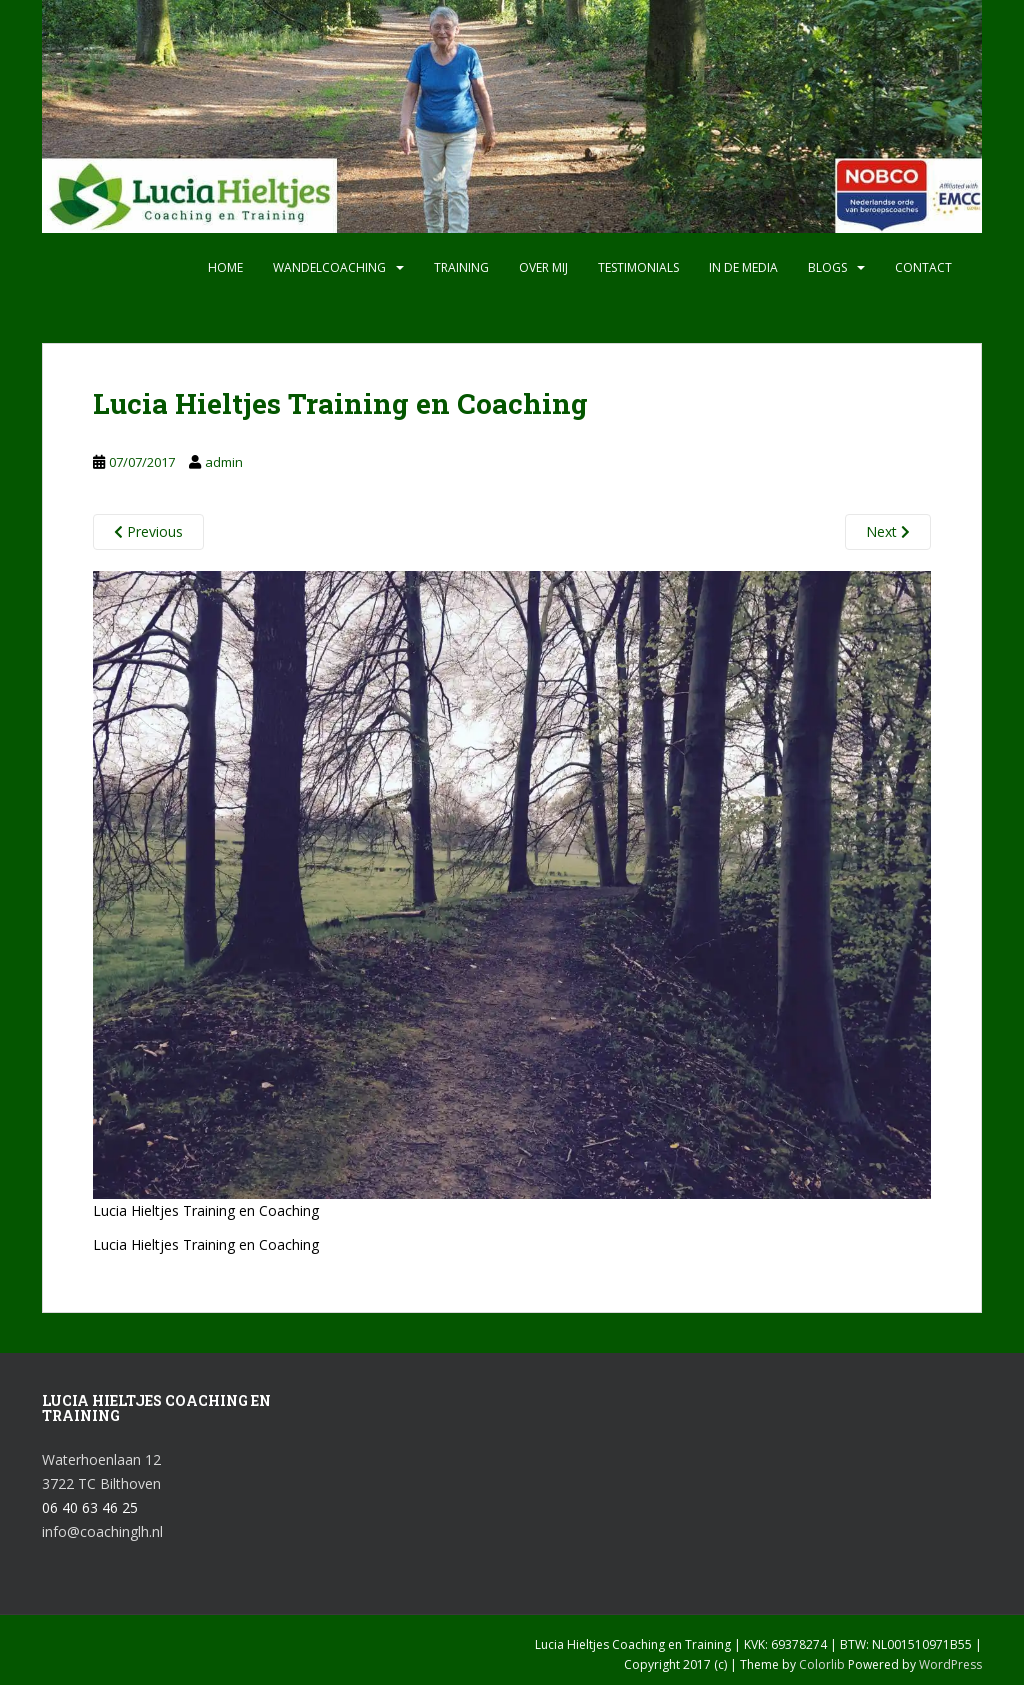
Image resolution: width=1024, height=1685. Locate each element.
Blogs (827, 267)
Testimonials (638, 267)
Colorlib (822, 1664)
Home (225, 267)
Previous (148, 531)
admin (224, 462)
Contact (923, 267)
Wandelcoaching (329, 267)
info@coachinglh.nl (102, 1531)
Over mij (543, 267)
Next (888, 531)
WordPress (950, 1664)
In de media (743, 267)
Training (461, 267)
